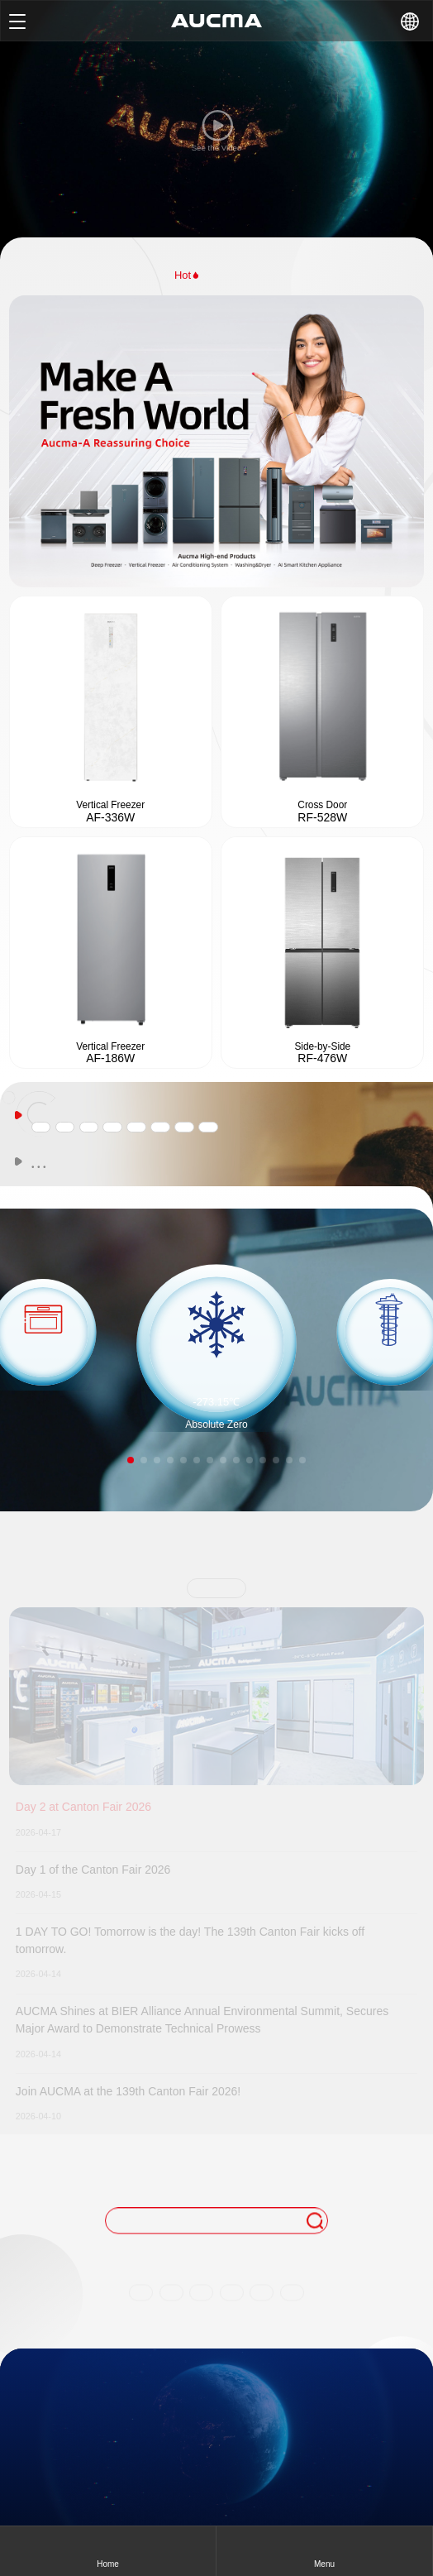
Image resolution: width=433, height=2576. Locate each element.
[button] (130, 1460)
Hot (187, 275)
